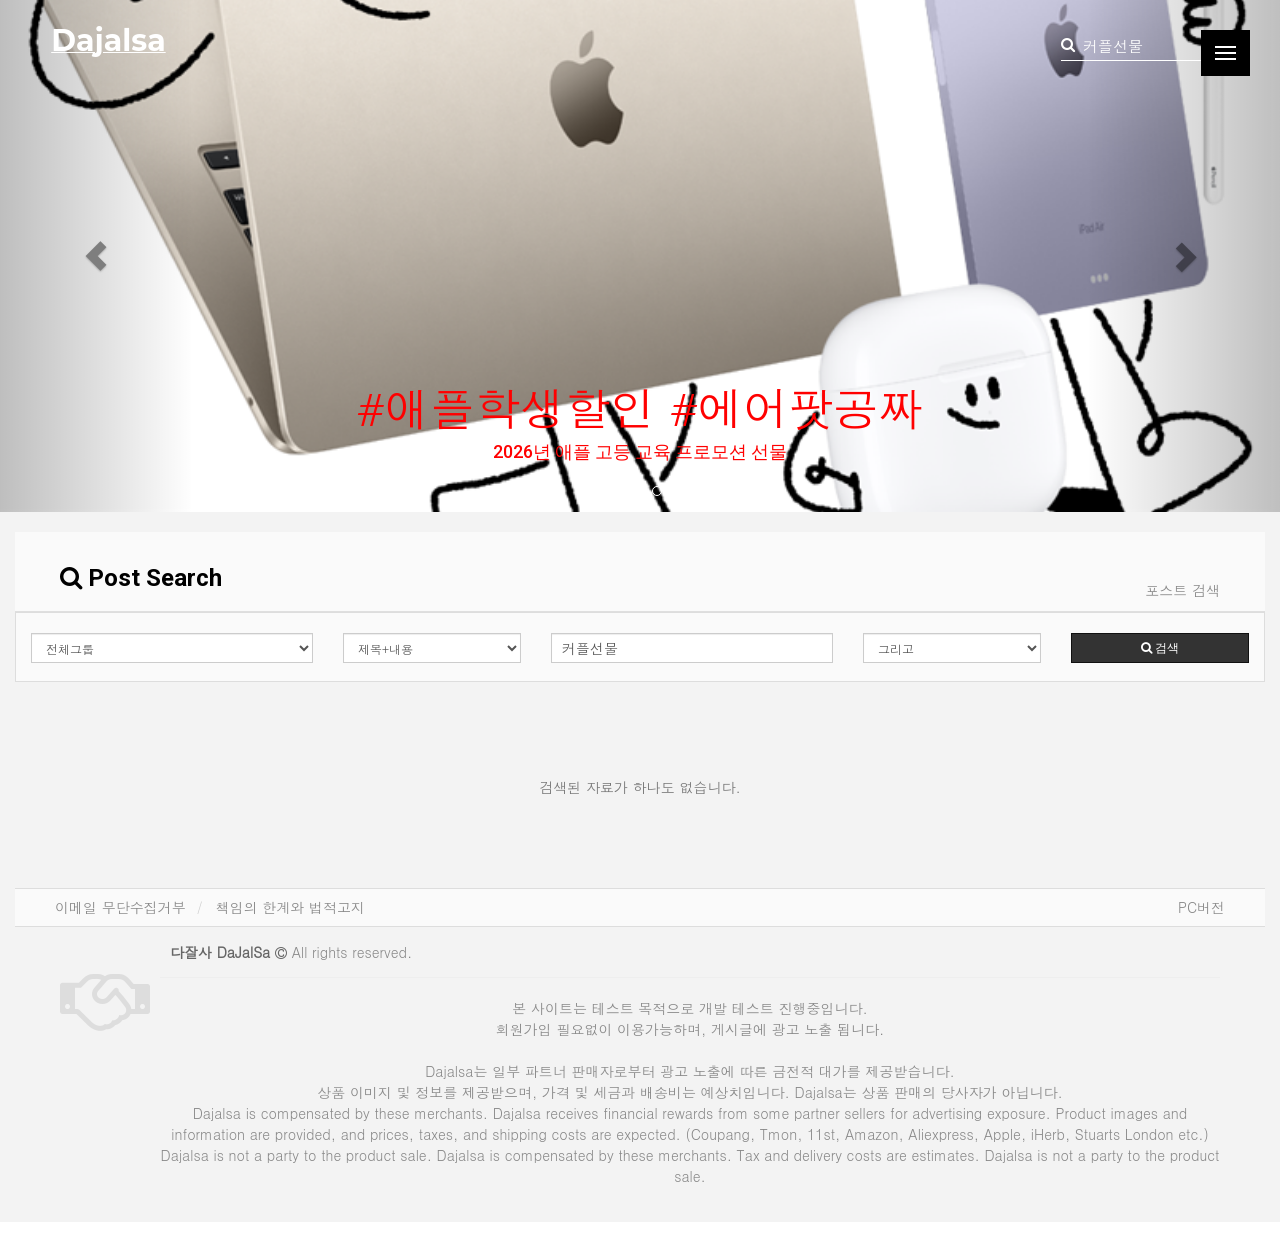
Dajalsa (108, 40)
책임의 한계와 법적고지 (290, 907)
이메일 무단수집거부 (120, 907)
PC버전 (1201, 907)
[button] (96, 256)
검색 (1160, 648)
